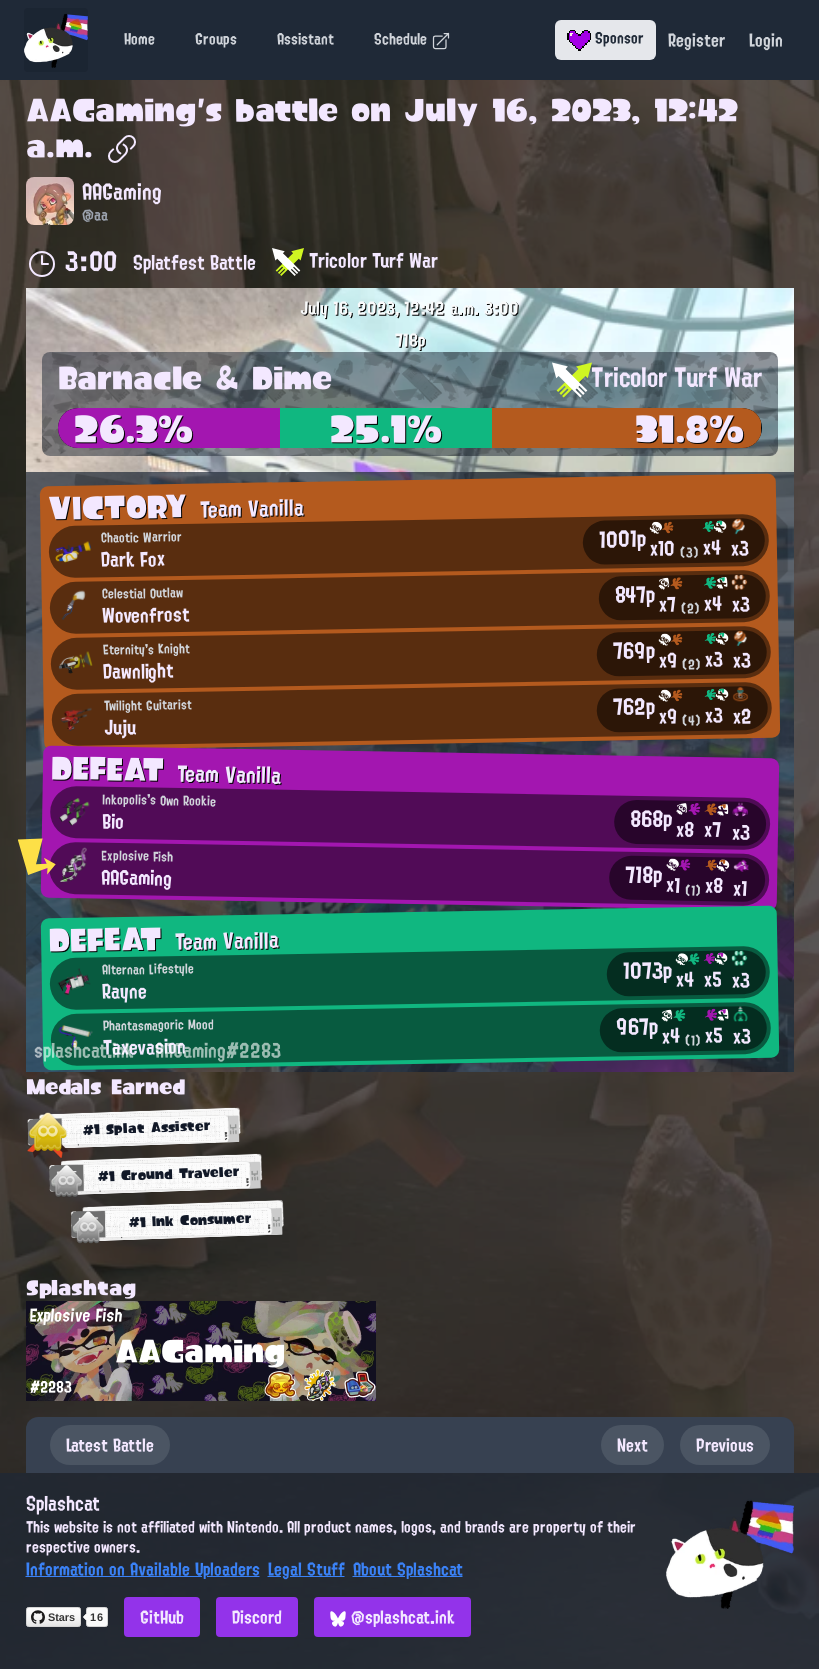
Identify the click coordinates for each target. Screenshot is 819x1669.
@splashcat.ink (392, 1617)
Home (139, 39)
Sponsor (605, 38)
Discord (257, 1617)
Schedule (412, 39)
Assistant (305, 39)
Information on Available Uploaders (143, 1569)
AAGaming (111, 110)
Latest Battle (110, 1445)
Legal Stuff (306, 1569)
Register (696, 40)
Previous (725, 1445)
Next (632, 1445)
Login (766, 40)
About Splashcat (408, 1569)
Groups (216, 39)
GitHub (162, 1617)
